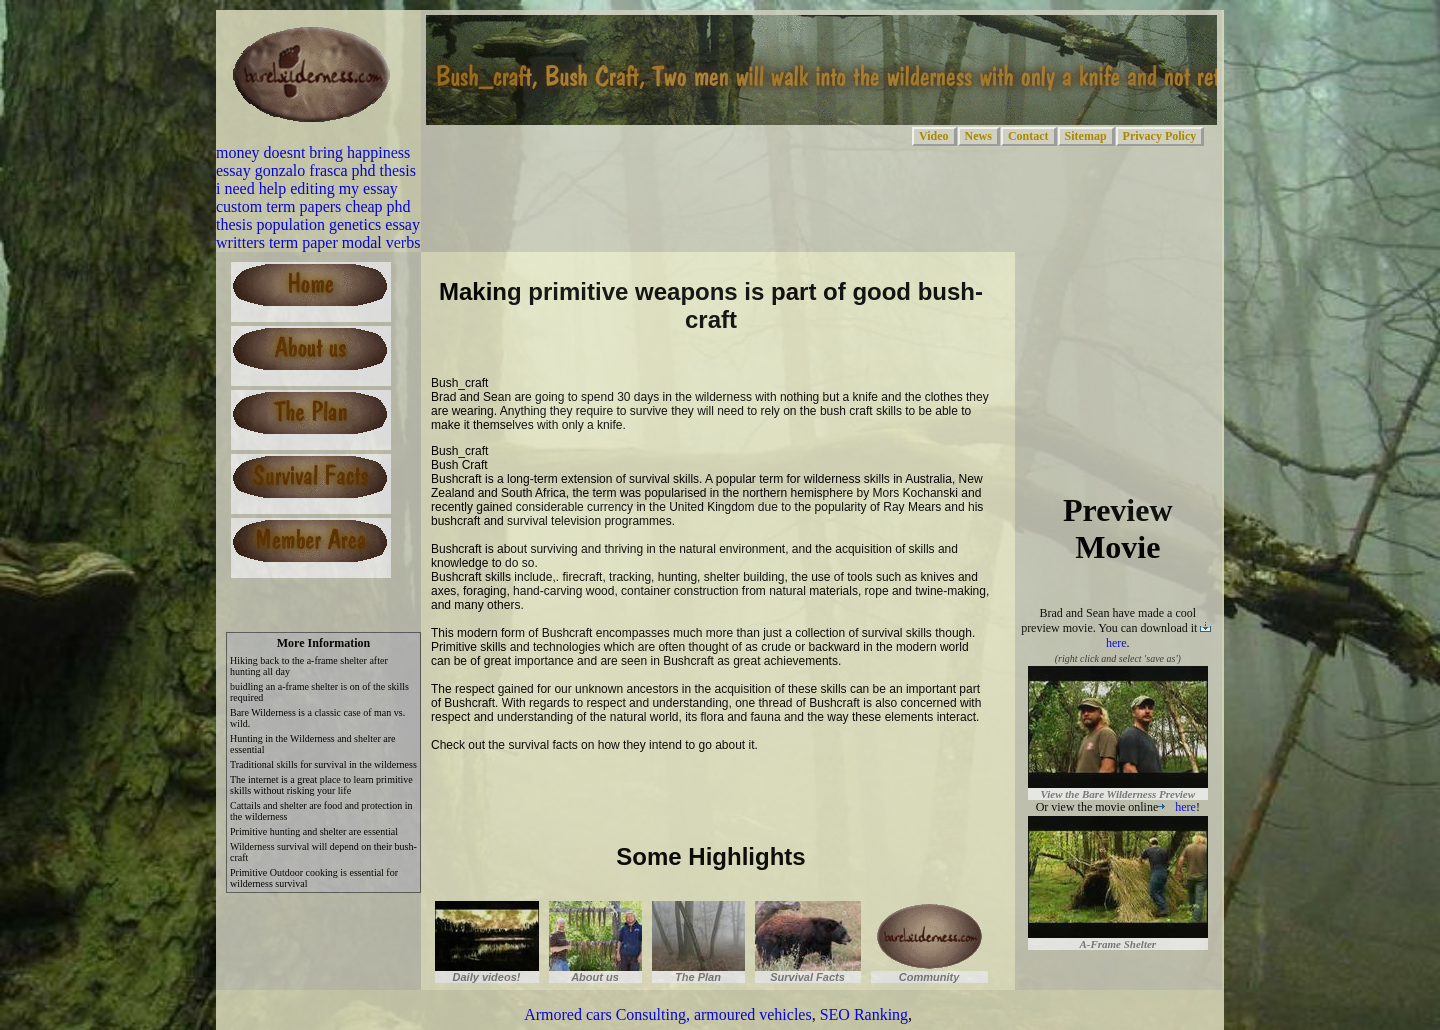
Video (934, 136)
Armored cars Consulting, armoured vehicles (667, 1014)
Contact (1028, 136)
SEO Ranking (864, 1014)
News (978, 136)
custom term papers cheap (299, 206)
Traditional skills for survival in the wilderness (323, 764)
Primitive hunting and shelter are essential (314, 831)
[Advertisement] (665, 794)
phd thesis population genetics (313, 215)
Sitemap (1086, 136)
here (1177, 807)
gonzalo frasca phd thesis (335, 170)
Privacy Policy (1160, 136)
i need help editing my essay (307, 188)
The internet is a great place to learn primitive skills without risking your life (321, 785)
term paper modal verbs (345, 242)
